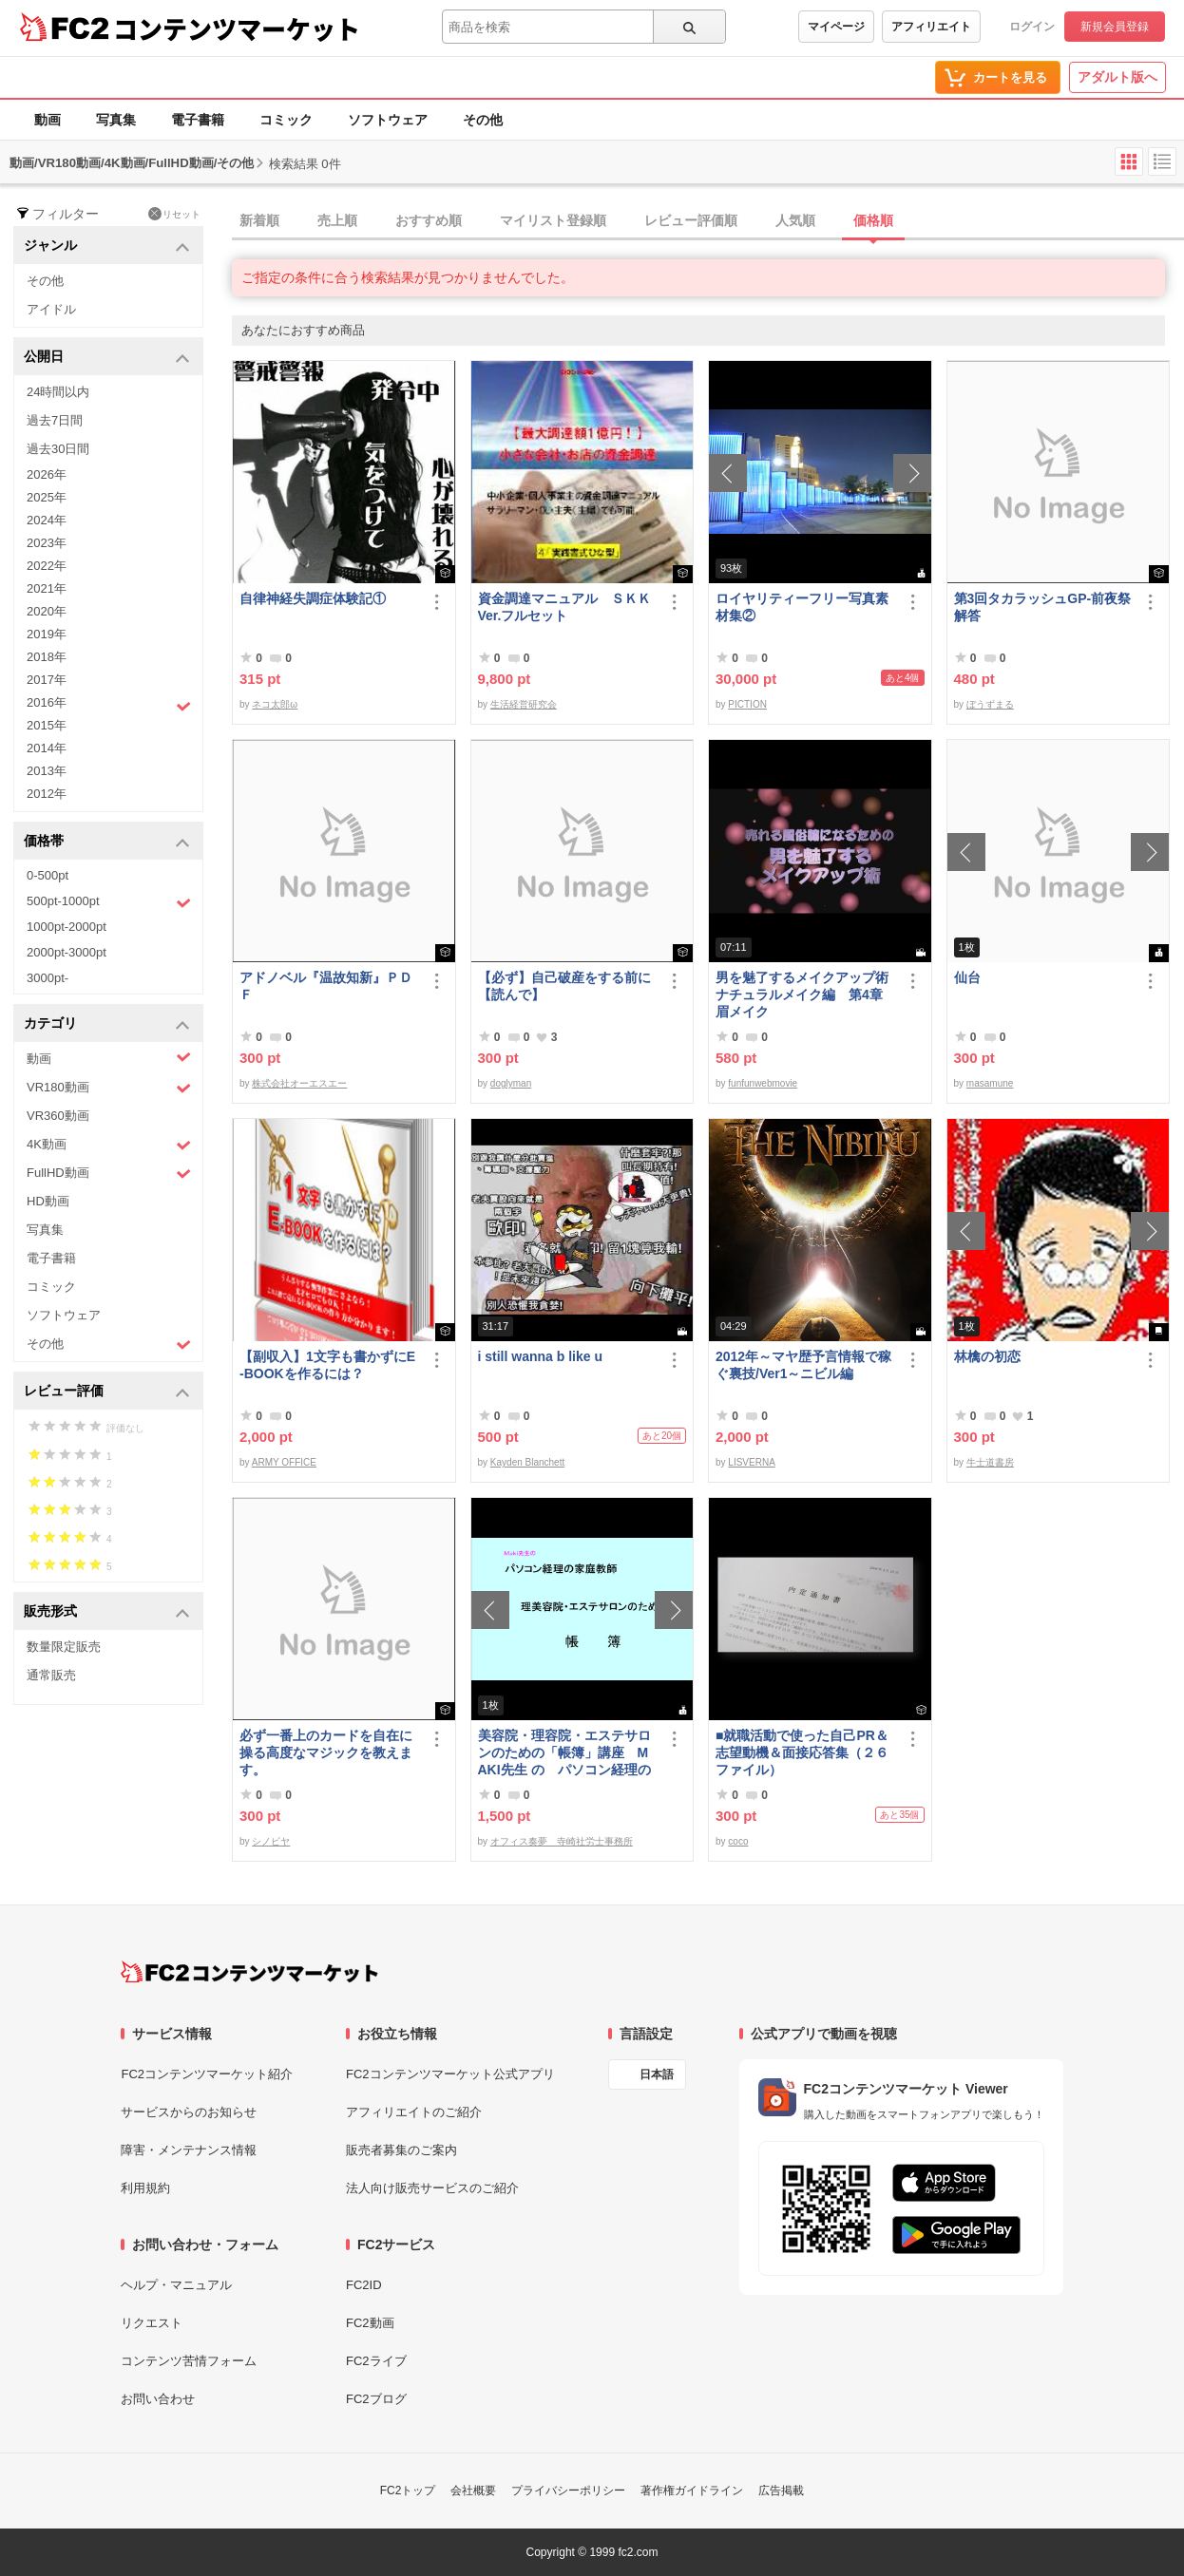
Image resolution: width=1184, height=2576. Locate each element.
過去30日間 (58, 449)
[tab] (708, 221)
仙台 (967, 977)
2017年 (47, 679)
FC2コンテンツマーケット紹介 (207, 2074)
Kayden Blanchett (527, 1462)
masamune (989, 1083)
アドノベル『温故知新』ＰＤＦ (325, 986)
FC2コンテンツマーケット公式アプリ (450, 2074)
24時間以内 (58, 392)
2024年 (47, 520)
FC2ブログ (376, 2399)
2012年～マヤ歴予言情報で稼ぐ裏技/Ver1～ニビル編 (803, 1365)
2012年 (47, 793)
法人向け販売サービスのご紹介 (432, 2188)
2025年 (47, 497)
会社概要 (473, 2490)
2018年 (47, 657)
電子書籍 (197, 119)
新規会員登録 (1114, 26)
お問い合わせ (158, 2399)
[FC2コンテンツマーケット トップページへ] (249, 1972)
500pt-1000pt (109, 902)
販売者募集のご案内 (401, 2150)
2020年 (47, 611)
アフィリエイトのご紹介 (414, 2112)
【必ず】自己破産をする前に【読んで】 (564, 986)
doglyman (510, 1083)
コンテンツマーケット (236, 28)
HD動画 (48, 1201)
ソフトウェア (388, 119)
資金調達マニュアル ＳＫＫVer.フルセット (564, 607)
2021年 (47, 588)
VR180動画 (109, 1088)
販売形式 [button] (107, 1612)
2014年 (47, 748)
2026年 (47, 474)
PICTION (747, 704)
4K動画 (109, 1145)
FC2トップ (408, 2490)
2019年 (47, 634)
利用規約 (145, 2188)
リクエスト (151, 2323)
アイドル (51, 309)
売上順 (337, 220)
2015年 (47, 725)
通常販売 (51, 1675)
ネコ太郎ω (274, 704)
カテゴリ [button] (107, 1024)
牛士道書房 (990, 1462)
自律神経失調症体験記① (312, 598)
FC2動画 (370, 2323)
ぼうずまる (990, 704)
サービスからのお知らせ (189, 2112)
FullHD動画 (109, 1173)
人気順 (795, 220)
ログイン (1032, 26)
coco (738, 1841)
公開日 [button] (107, 358)
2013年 (47, 771)
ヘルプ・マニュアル (176, 2285)
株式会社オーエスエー (299, 1083)
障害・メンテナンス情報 (189, 2150)
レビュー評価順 (690, 220)
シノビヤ (271, 1841)
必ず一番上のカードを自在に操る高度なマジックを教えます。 (325, 1752)
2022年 (47, 566)
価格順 (873, 220)
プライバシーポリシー (568, 2490)
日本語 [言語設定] (657, 2074)
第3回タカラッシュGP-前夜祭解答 (1043, 607)
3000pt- (47, 978)
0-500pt (47, 875)
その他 (483, 119)
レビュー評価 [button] (107, 1392)
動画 (47, 119)
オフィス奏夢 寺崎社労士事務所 (561, 1841)
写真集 (116, 119)
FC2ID (364, 2285)
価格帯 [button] (107, 842)
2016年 (109, 704)
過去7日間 (55, 420)
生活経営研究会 (523, 704)
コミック (286, 119)
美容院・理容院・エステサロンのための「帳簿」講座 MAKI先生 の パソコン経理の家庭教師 (564, 1753)
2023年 (47, 543)
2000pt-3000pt (66, 952)
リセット (174, 213)
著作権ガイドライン (691, 2490)
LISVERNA (751, 1462)
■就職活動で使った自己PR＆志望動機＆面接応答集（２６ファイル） (802, 1752)
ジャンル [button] (107, 246)
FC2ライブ (376, 2361)
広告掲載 (781, 2490)
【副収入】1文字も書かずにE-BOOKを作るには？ (327, 1365)
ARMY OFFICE (284, 1462)
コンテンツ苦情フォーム (189, 2361)
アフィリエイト (931, 26)
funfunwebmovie (762, 1083)
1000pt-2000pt (66, 926)
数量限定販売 (64, 1646)
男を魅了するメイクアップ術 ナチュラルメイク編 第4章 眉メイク (806, 994)
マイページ (836, 26)
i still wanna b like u (540, 1356)
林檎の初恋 (987, 1356)
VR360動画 (58, 1115)
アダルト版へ (1117, 77)
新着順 (259, 220)
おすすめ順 (428, 220)
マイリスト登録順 (553, 220)
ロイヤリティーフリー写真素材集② (802, 607)
